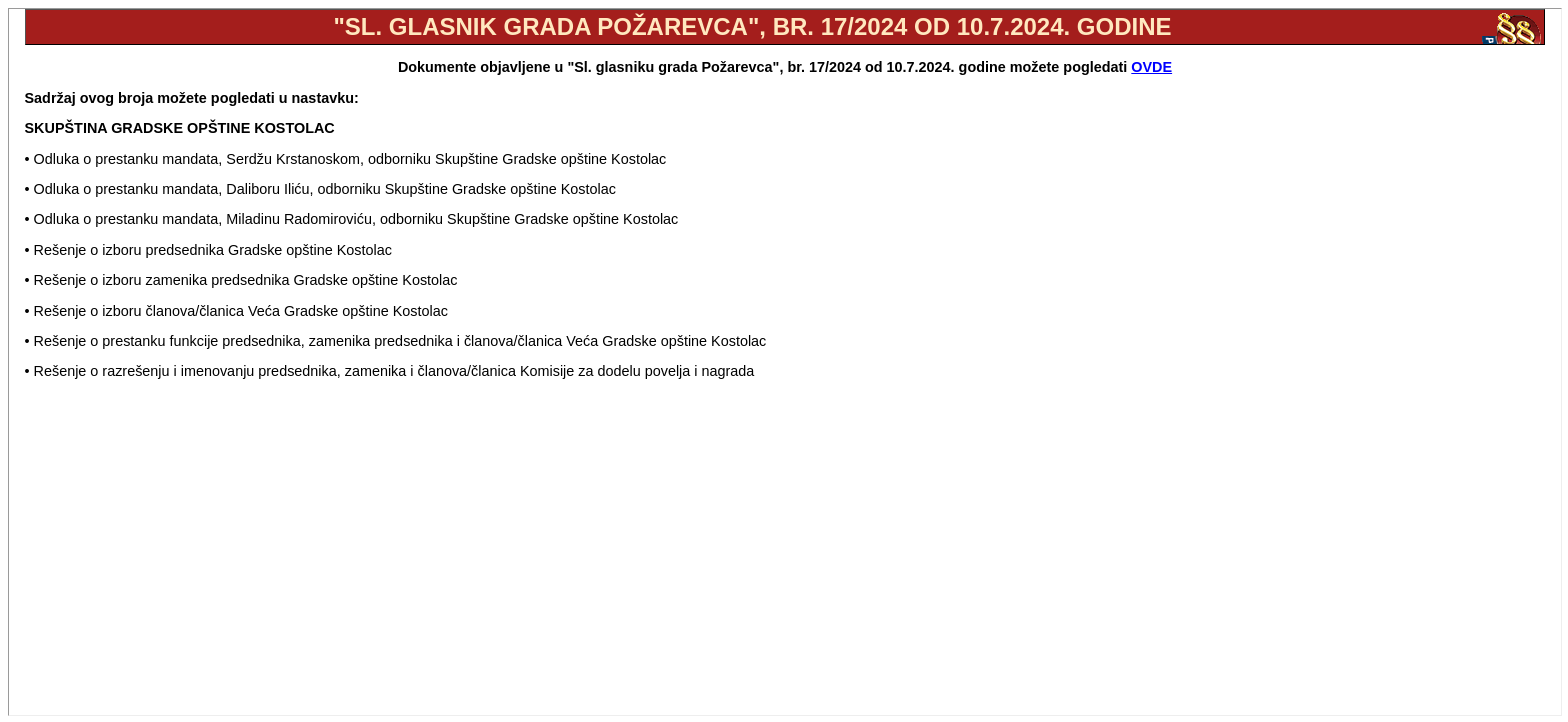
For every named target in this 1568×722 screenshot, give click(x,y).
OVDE (1151, 67)
